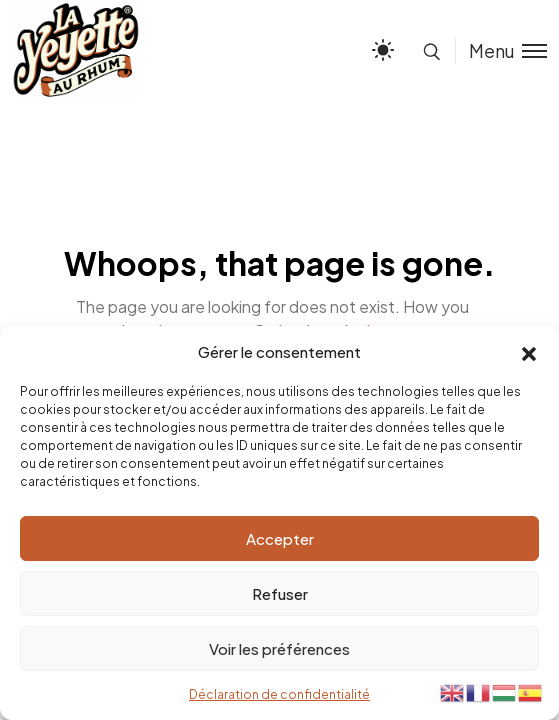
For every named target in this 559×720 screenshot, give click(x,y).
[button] (529, 352)
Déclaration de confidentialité (279, 694)
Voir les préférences (279, 648)
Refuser (280, 593)
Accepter (280, 538)
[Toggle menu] (501, 50)
